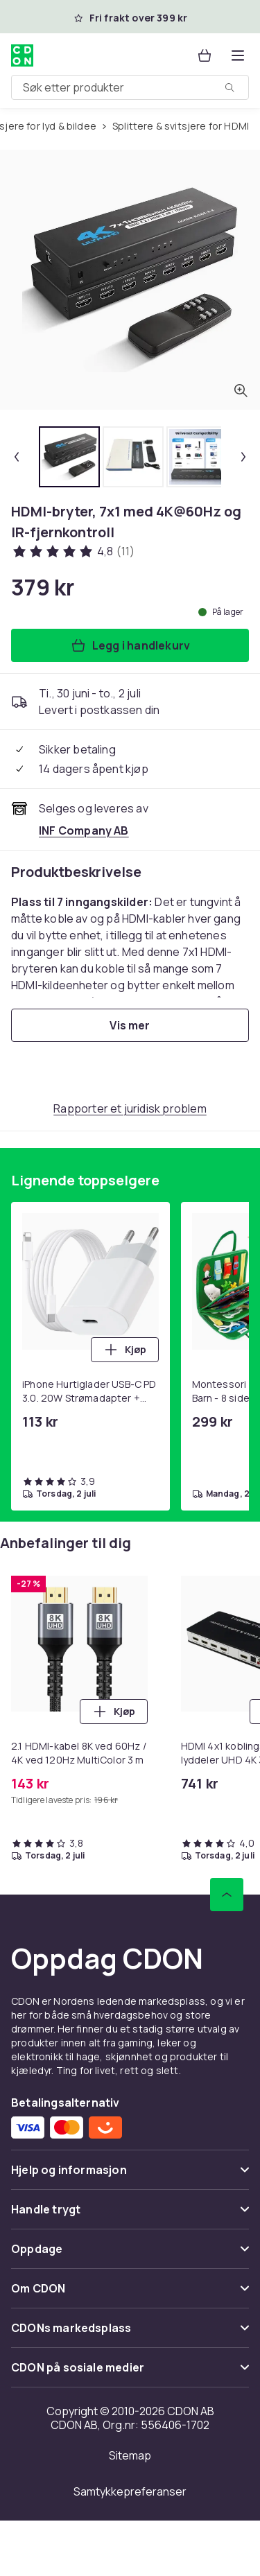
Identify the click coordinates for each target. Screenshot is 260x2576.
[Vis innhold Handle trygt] (130, 2215)
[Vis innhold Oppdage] (130, 2254)
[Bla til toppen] (226, 1894)
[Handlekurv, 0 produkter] (204, 55)
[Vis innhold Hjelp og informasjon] (130, 2175)
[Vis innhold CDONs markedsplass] (130, 2334)
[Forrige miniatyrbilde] (16, 456)
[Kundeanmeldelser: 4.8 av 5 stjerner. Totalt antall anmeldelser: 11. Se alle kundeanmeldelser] (73, 551)
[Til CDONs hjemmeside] (22, 55)
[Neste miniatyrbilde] (243, 456)
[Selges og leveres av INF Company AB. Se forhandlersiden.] (84, 830)
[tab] (69, 456)
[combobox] (130, 87)
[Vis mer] (130, 1025)
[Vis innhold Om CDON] (130, 2294)
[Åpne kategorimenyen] (237, 55)
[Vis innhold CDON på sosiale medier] (130, 2373)
